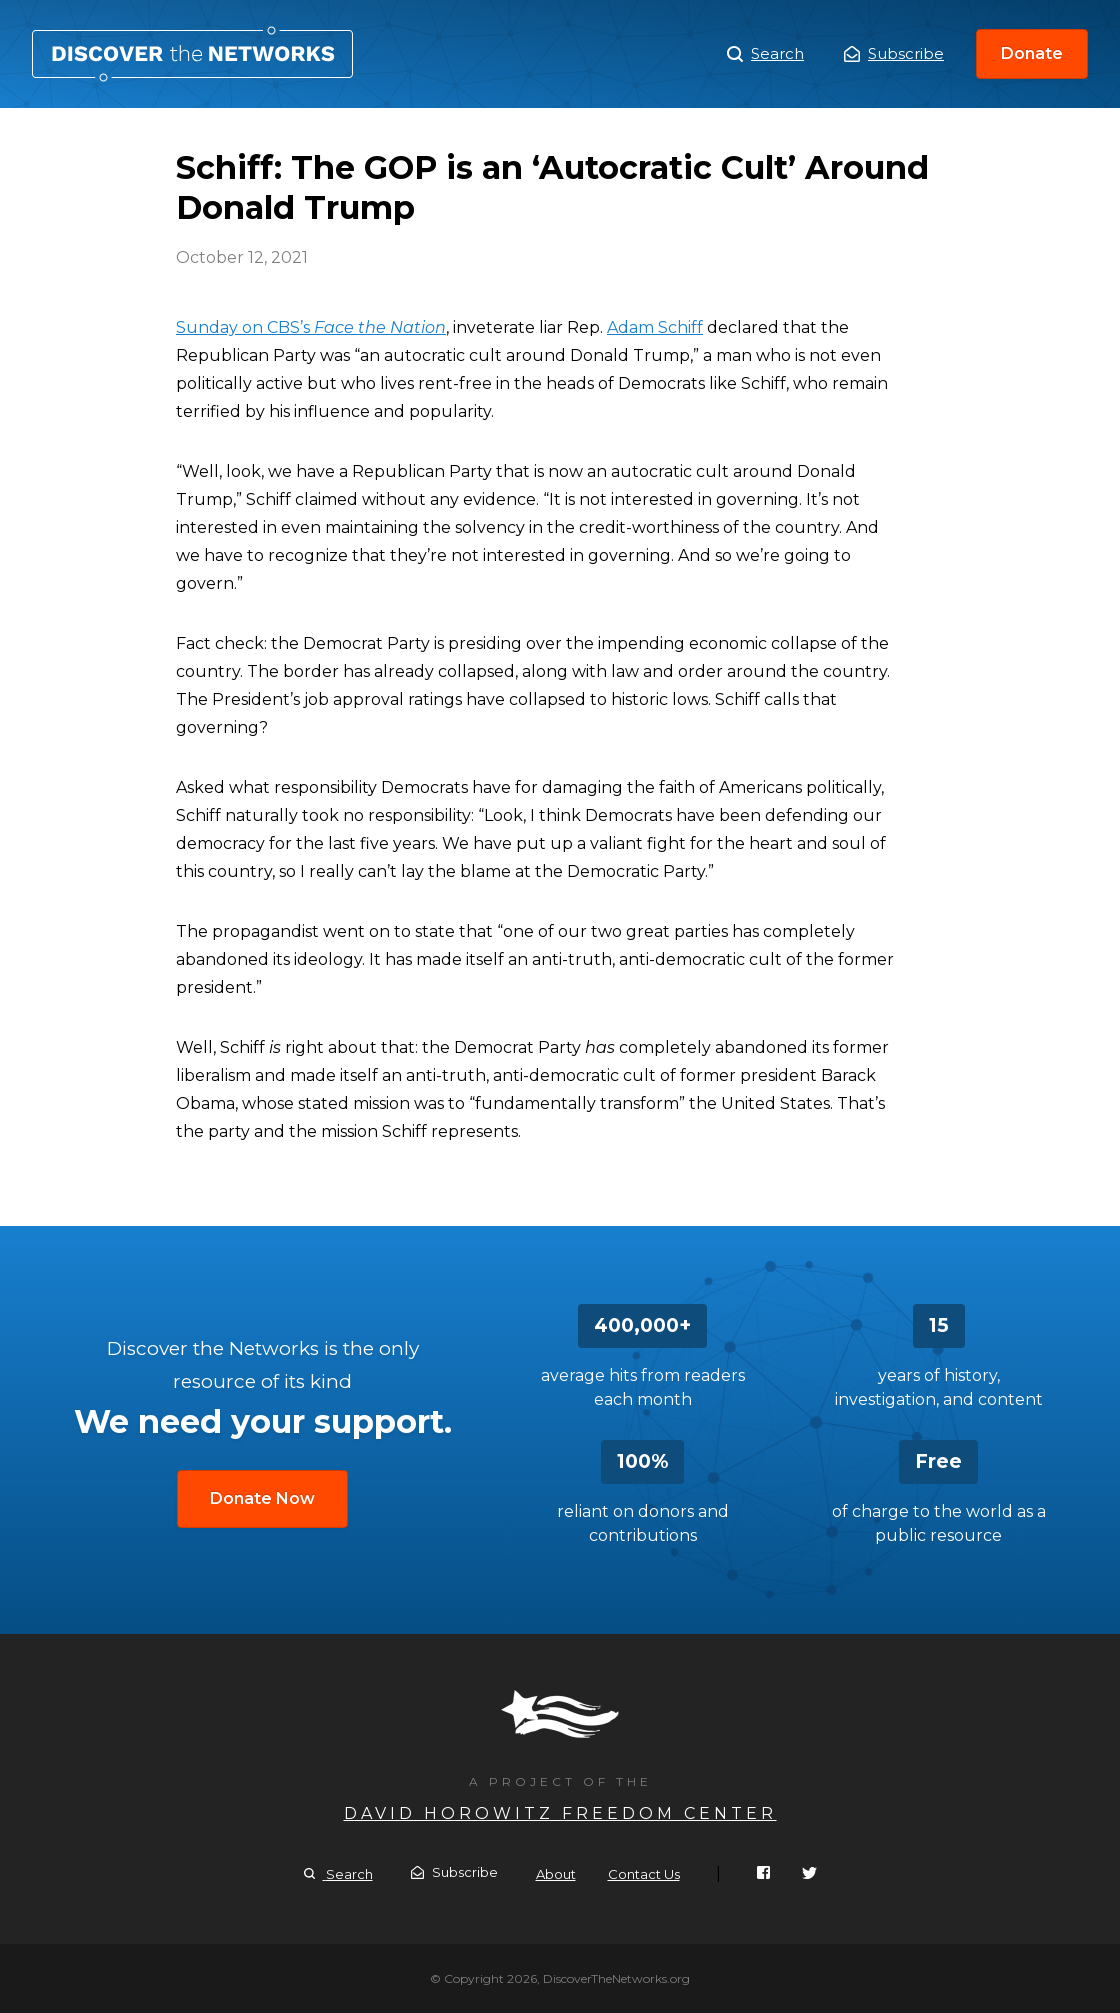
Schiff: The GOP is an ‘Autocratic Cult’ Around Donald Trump (192, 54)
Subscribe (894, 53)
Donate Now (262, 1498)
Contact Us (644, 1874)
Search (765, 54)
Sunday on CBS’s (311, 327)
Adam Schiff (655, 327)
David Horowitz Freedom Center (560, 1813)
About (556, 1874)
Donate (1032, 53)
